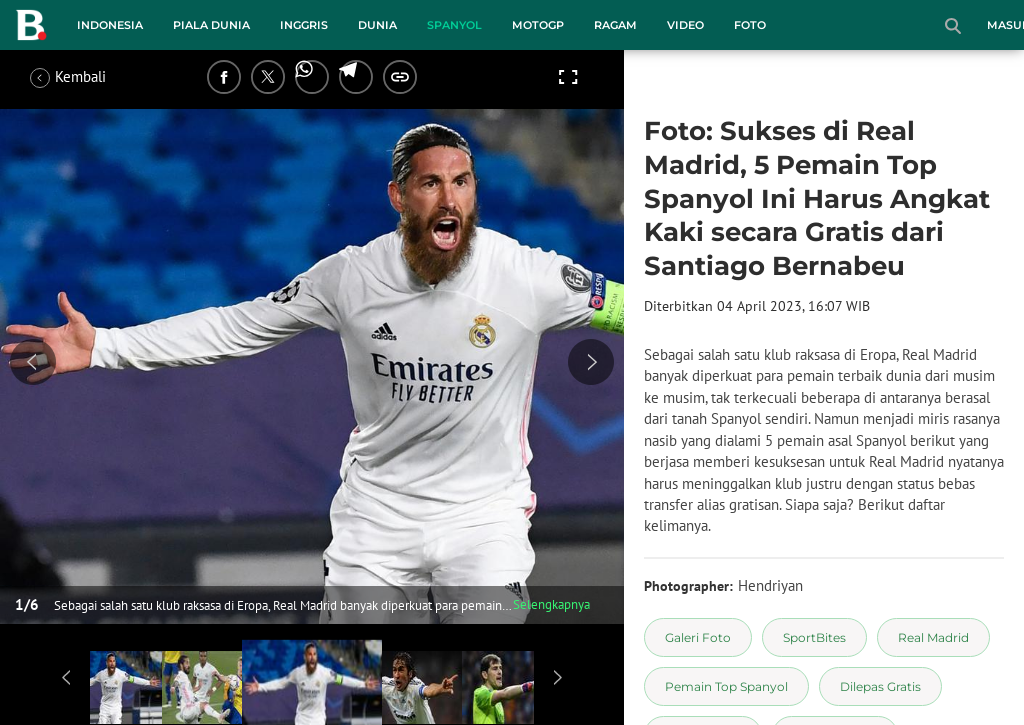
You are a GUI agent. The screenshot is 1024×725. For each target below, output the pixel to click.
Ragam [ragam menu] (615, 25)
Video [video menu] (685, 25)
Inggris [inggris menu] (304, 25)
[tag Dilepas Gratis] (880, 686)
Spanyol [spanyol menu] (454, 25)
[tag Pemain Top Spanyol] (726, 686)
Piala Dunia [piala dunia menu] (211, 25)
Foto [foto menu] (750, 25)
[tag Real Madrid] (933, 637)
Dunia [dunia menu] (377, 25)
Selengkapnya (551, 604)
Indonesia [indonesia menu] (110, 25)
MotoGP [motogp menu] (538, 25)
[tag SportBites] (814, 637)
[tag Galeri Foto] (698, 637)
